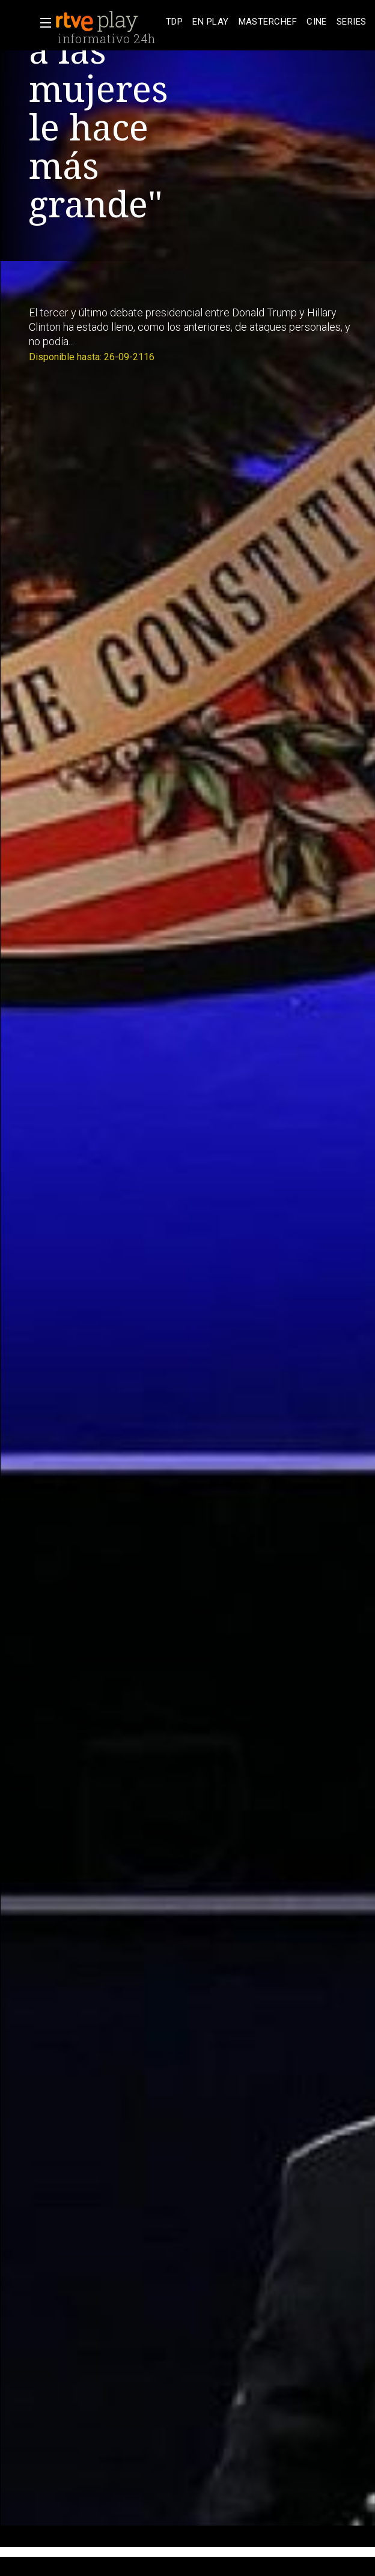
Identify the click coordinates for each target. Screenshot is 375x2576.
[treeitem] (174, 22)
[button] (42, 23)
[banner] (108, 22)
